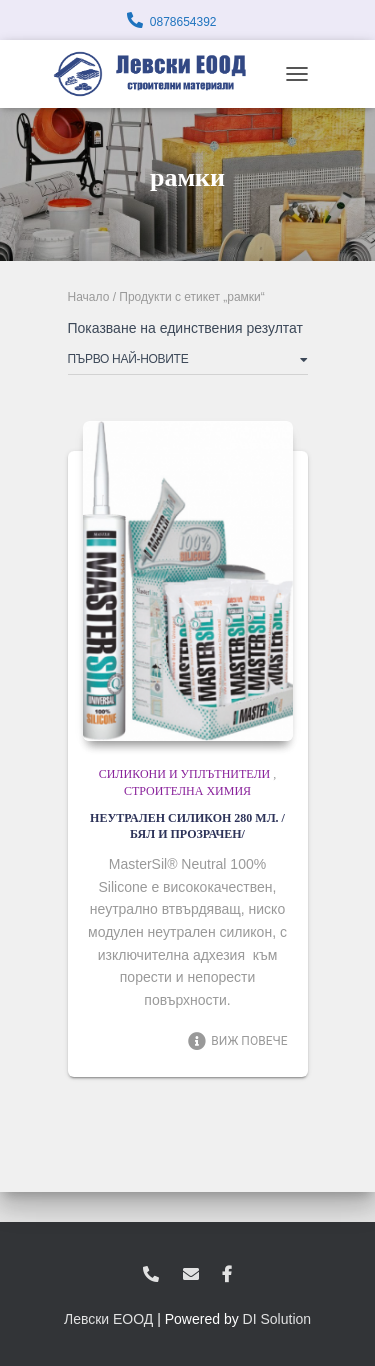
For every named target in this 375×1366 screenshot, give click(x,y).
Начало (89, 297)
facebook (227, 1275)
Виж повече (237, 1041)
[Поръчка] (188, 363)
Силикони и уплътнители (185, 774)
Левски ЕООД (108, 1319)
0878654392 (183, 22)
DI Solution (277, 1319)
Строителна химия (187, 791)
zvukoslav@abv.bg (191, 1275)
